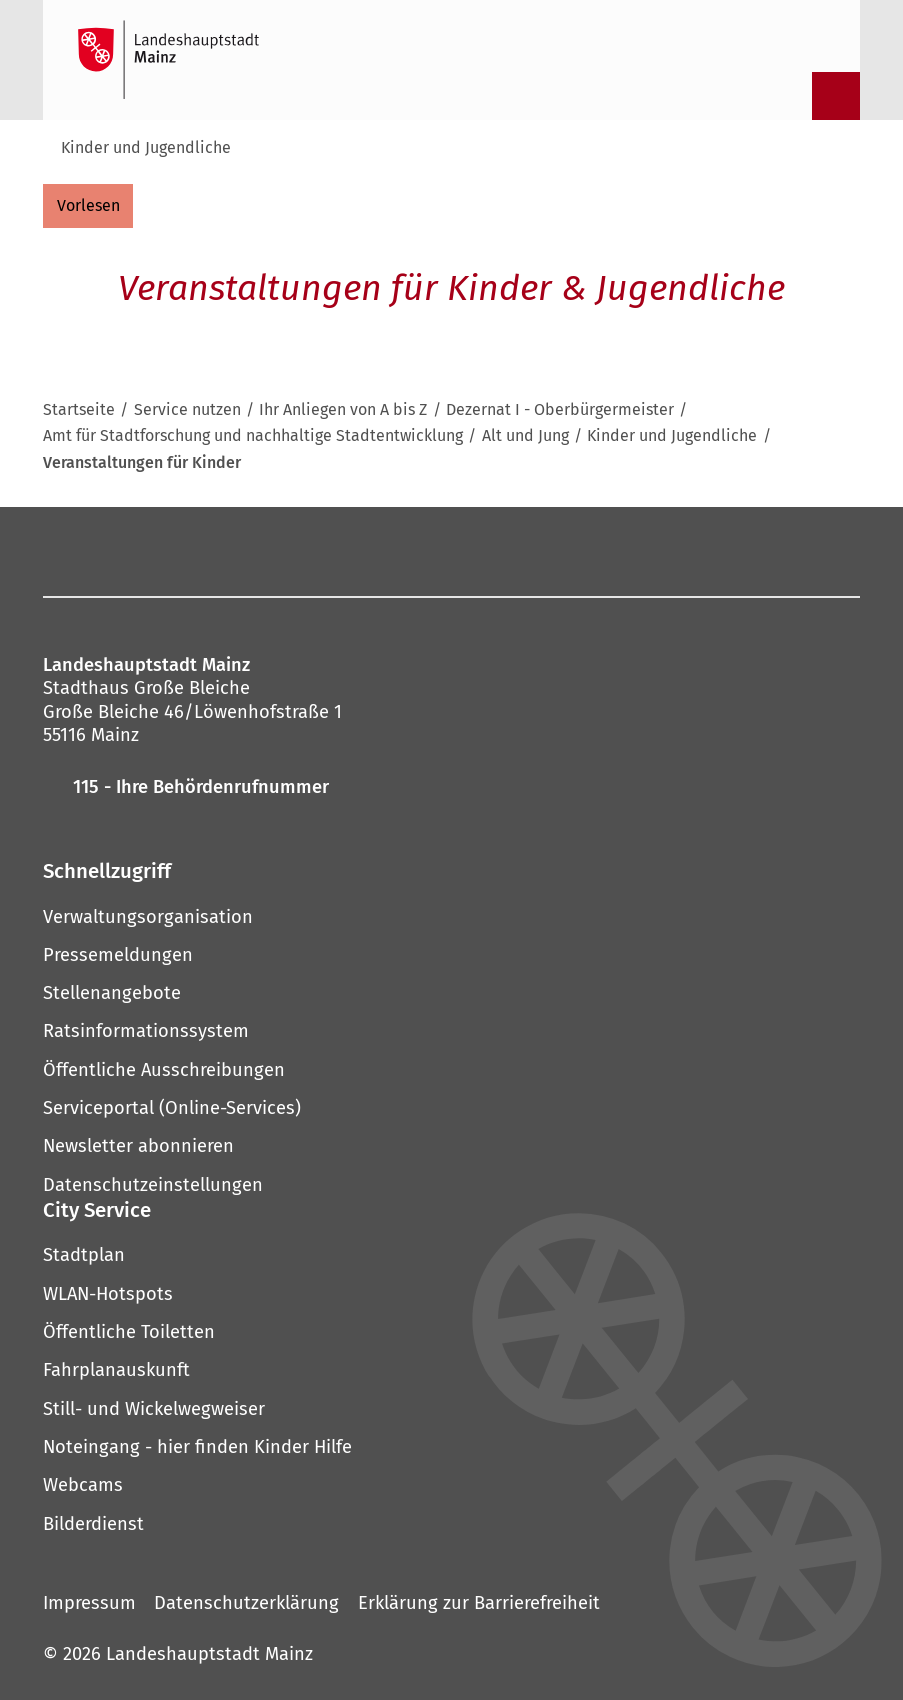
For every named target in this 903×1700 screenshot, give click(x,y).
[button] (451, 871)
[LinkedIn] (539, 550)
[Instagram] (289, 550)
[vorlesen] (88, 206)
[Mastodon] (339, 550)
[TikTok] (639, 550)
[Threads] (489, 550)
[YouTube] (439, 550)
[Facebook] (251, 550)
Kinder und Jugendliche (146, 147)
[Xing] (589, 550)
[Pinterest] (389, 550)
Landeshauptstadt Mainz (209, 1654)
